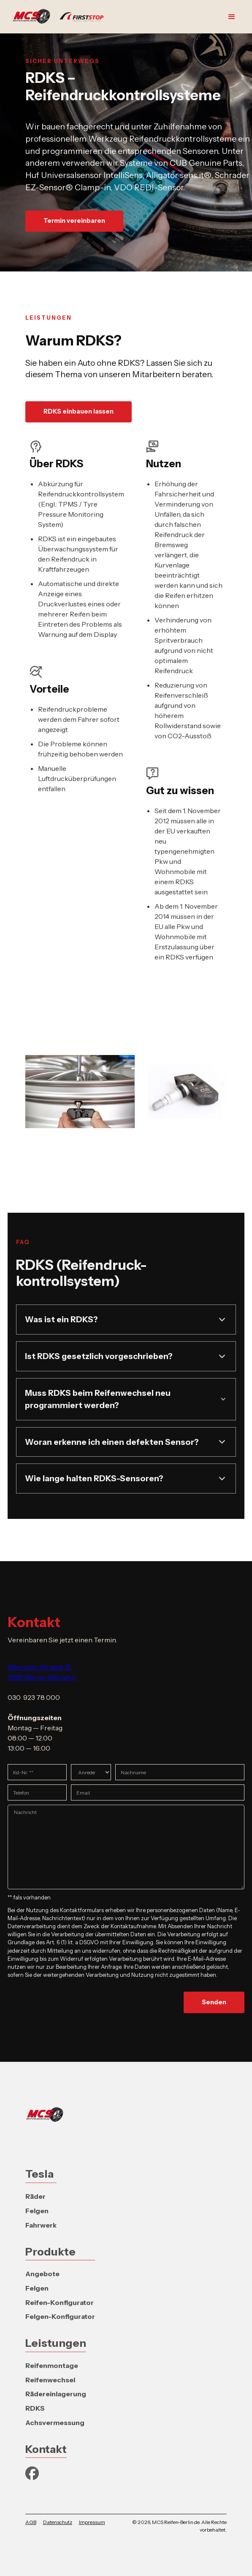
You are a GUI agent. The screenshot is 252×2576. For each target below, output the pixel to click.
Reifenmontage (51, 2365)
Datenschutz (57, 2522)
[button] (231, 17)
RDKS (35, 2408)
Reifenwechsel (50, 2380)
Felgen (37, 2210)
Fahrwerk (41, 2225)
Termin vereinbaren (74, 221)
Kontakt (46, 2448)
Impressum (92, 2522)
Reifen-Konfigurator (59, 2302)
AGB (30, 2522)
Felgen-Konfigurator (60, 2316)
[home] (60, 17)
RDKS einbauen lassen (78, 411)
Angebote (42, 2273)
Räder (35, 2196)
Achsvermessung (54, 2422)
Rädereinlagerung (55, 2394)
